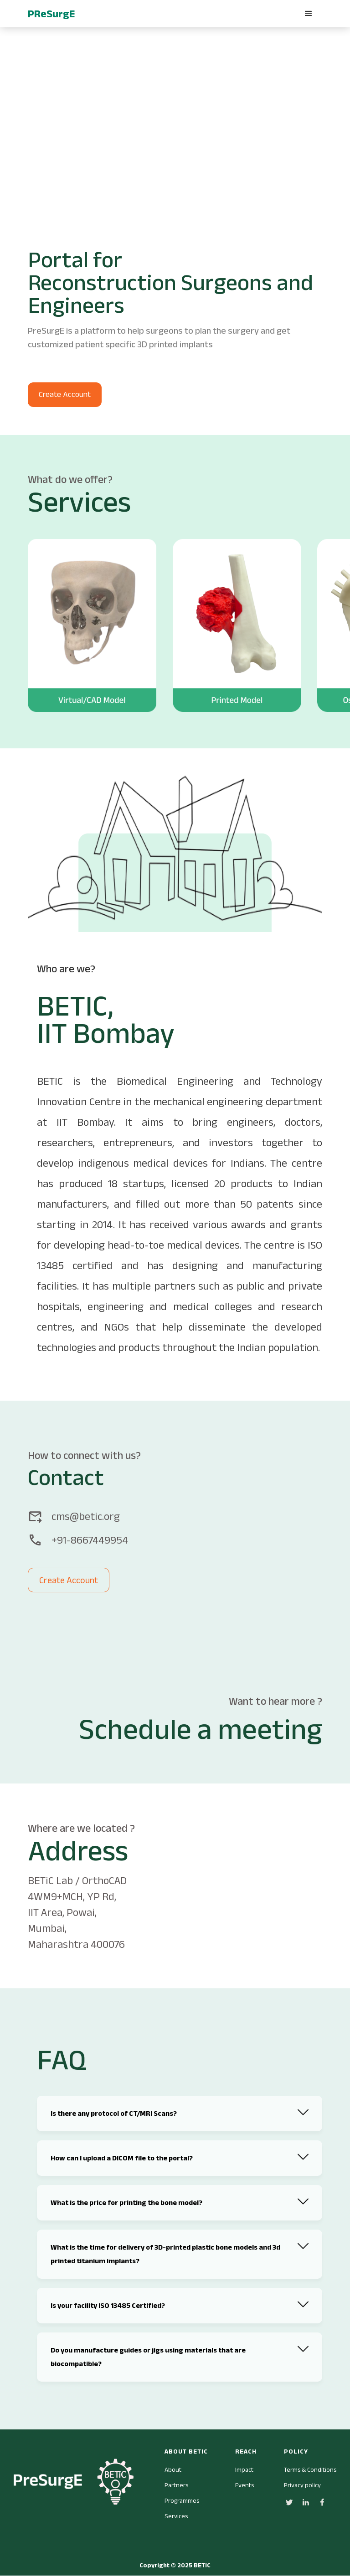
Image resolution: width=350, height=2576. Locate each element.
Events (244, 2485)
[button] (308, 13)
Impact (244, 2469)
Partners (176, 2485)
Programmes (182, 2500)
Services (176, 2516)
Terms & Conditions (310, 2469)
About (173, 2469)
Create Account (65, 394)
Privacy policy (302, 2485)
